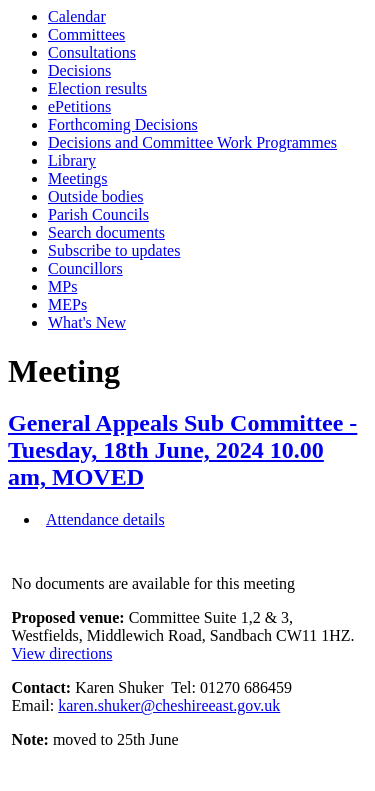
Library (72, 160)
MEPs (67, 304)
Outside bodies (96, 196)
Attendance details (105, 519)
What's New (87, 322)
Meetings (78, 178)
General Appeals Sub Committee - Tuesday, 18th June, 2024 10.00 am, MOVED (182, 450)
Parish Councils (98, 214)
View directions (62, 653)
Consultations (92, 52)
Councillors (85, 268)
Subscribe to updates (114, 250)
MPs (62, 286)
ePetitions (79, 106)
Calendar (77, 16)
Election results (97, 88)
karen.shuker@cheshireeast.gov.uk (169, 705)
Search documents (106, 232)
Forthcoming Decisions (123, 124)
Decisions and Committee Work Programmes (192, 142)
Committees (86, 34)
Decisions (79, 70)
